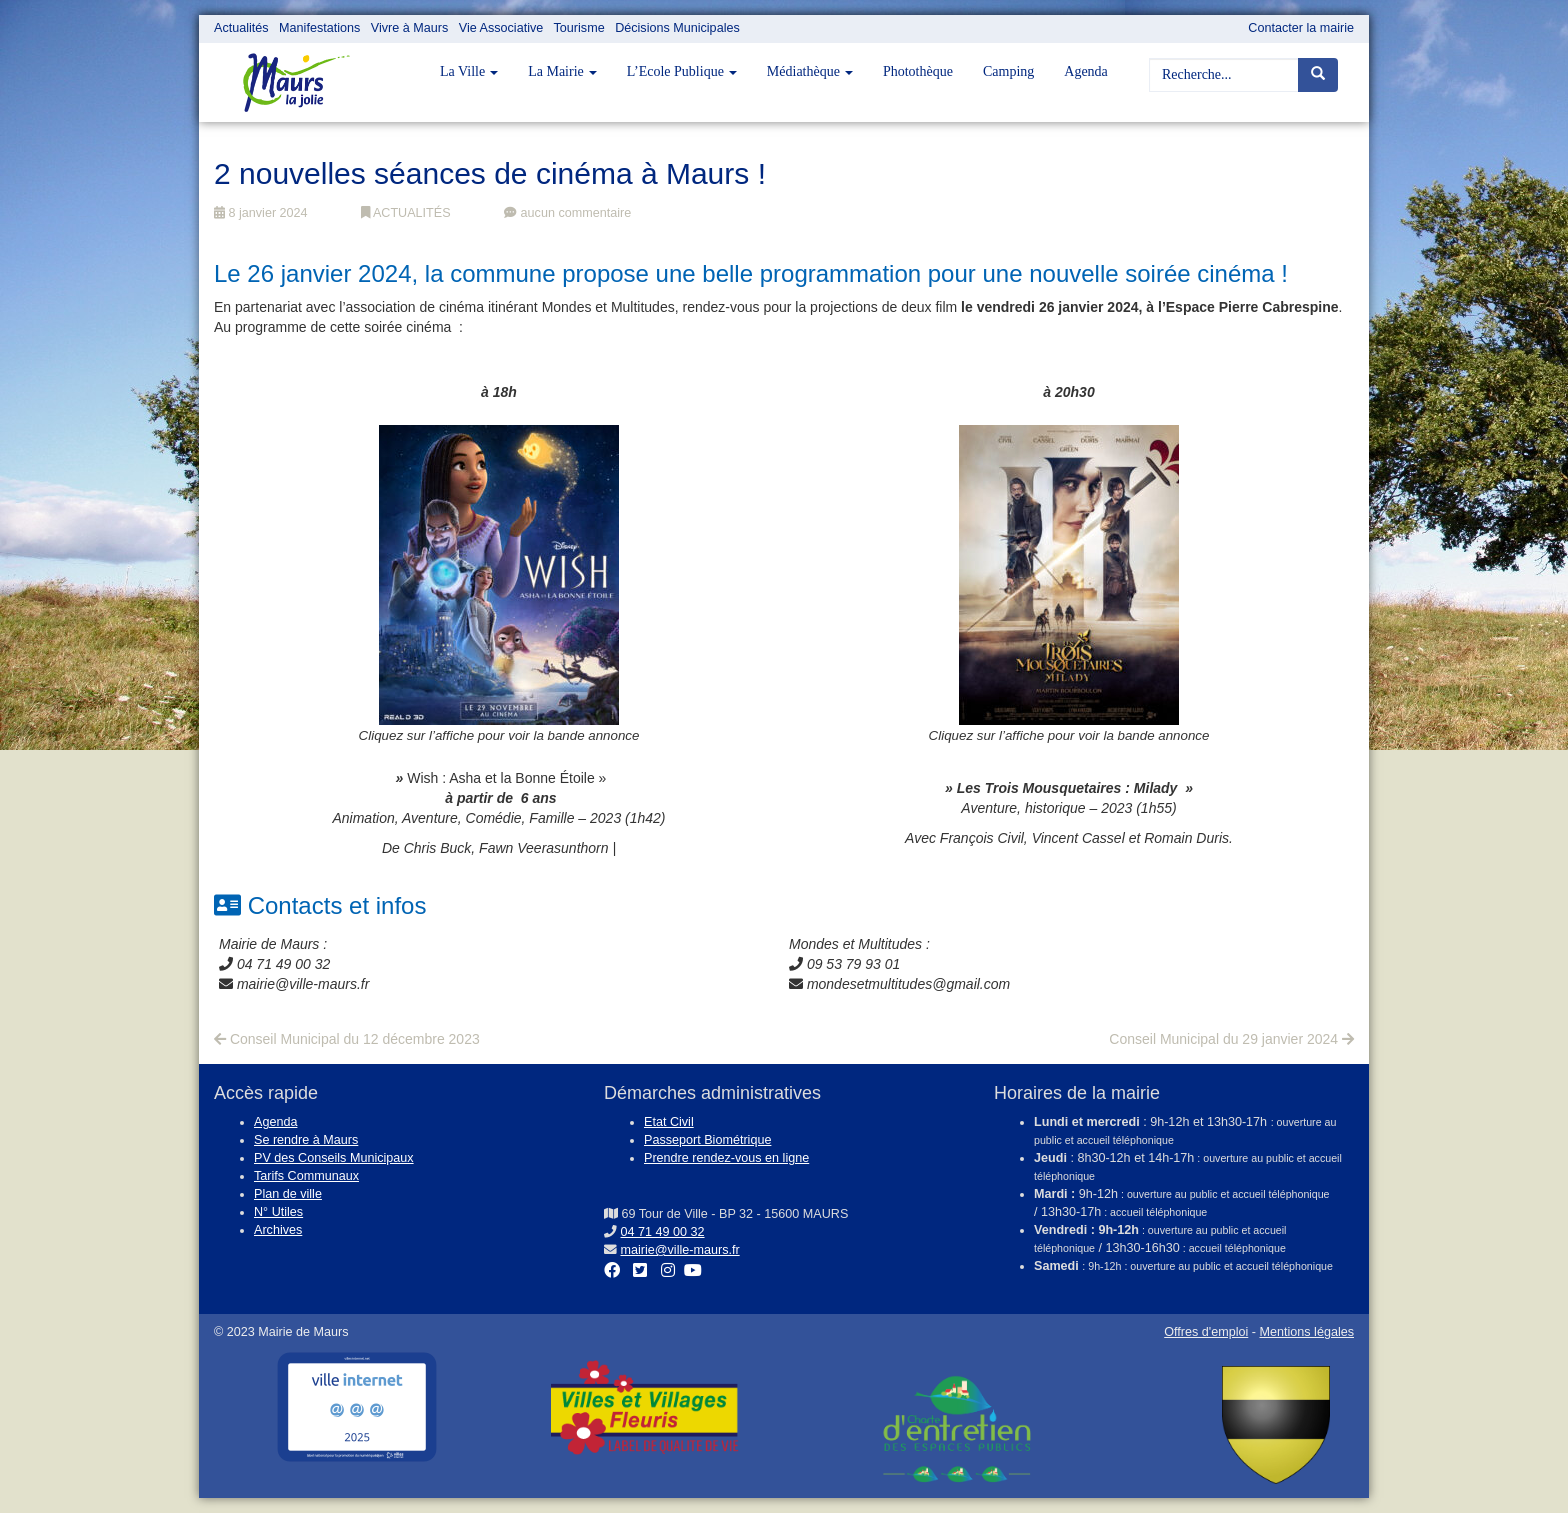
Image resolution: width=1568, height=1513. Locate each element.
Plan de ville (288, 1194)
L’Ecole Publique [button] (682, 71)
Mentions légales (1306, 1332)
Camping (1008, 71)
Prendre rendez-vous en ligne (726, 1158)
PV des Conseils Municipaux (334, 1158)
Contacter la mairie (1301, 28)
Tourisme (579, 28)
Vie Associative (501, 28)
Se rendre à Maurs (306, 1140)
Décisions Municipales (677, 28)
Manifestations (319, 28)
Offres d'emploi (1206, 1332)
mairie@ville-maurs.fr (680, 1250)
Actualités (241, 28)
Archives (278, 1230)
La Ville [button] (469, 71)
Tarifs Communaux (306, 1176)
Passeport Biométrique (707, 1140)
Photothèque (918, 71)
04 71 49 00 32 (663, 1232)
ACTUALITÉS (405, 213)
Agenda (1086, 71)
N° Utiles (278, 1212)
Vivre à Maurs (409, 28)
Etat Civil (669, 1122)
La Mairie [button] (562, 71)
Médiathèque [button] (810, 71)
